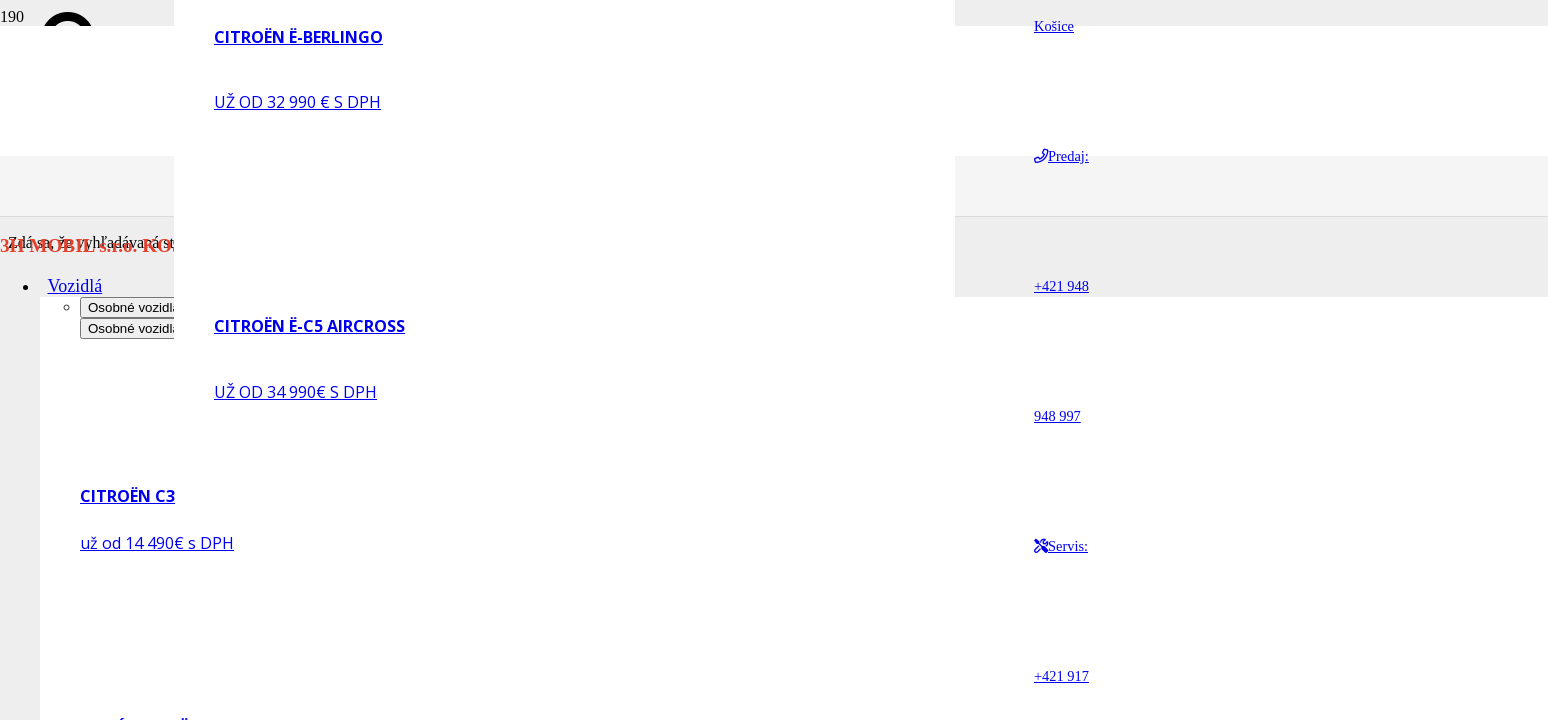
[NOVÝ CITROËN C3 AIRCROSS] (192, 690)
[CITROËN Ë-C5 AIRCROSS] (326, 268)
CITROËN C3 (127, 496)
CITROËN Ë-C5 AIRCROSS (309, 326)
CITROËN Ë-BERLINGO (298, 37)
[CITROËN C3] (192, 459)
